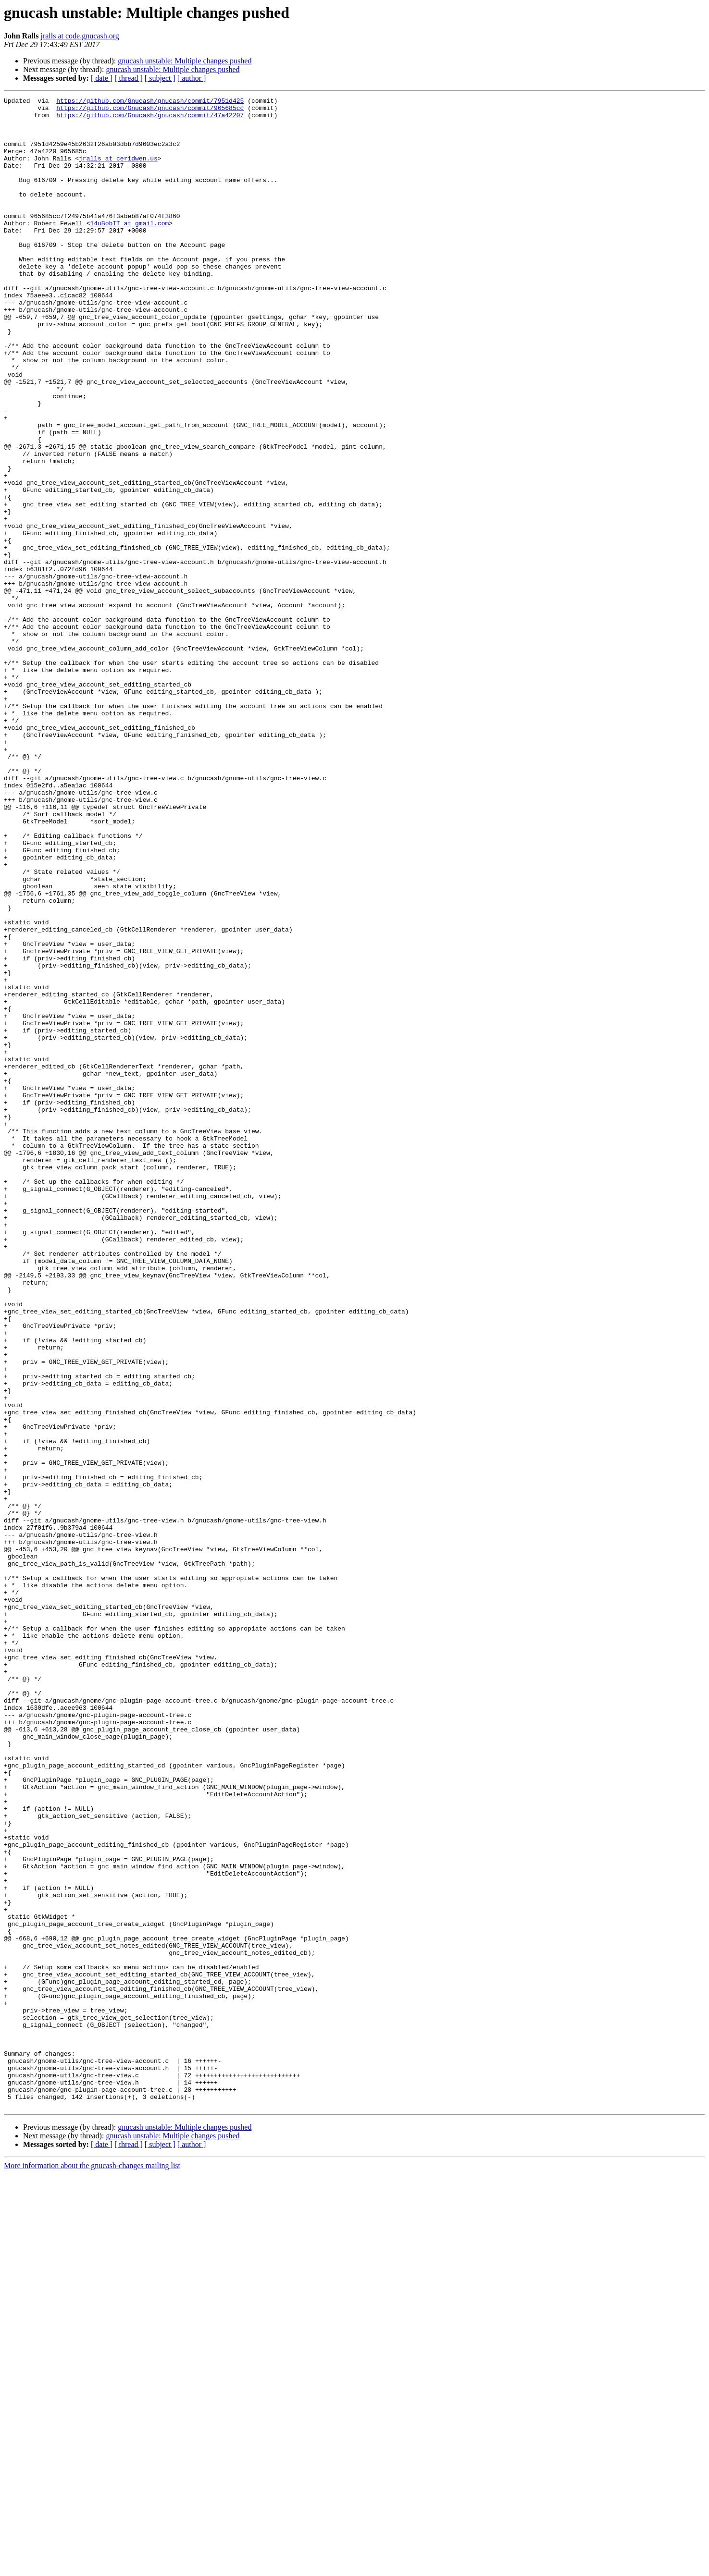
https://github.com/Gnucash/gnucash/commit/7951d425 (150, 102)
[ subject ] (160, 78)
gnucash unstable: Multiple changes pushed (184, 61)
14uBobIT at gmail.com (129, 249)
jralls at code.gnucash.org (79, 36)
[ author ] (191, 78)
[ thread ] (128, 78)
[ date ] (101, 78)
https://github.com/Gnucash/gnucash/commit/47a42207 (150, 119)
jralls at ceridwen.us (118, 171)
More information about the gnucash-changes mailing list (92, 2568)
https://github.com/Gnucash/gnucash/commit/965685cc (150, 110)
